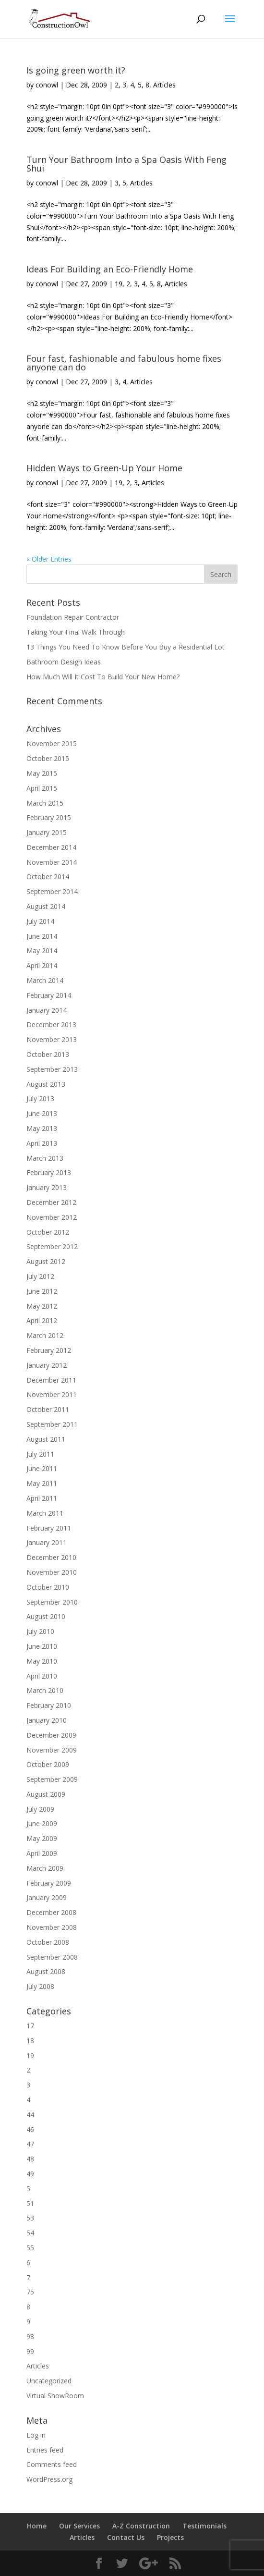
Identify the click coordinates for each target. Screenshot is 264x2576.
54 (30, 2232)
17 (30, 2025)
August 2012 (45, 1261)
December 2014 (51, 847)
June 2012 (41, 1291)
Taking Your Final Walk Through (75, 632)
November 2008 (51, 1927)
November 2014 (51, 862)
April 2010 (41, 1676)
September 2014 (52, 891)
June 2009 (41, 1823)
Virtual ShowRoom (55, 2395)
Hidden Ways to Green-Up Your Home (104, 468)
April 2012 (41, 1320)
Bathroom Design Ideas (63, 661)
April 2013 (41, 1143)
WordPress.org (49, 2479)
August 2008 (45, 1971)
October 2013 (47, 1054)
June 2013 (41, 1113)
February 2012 (48, 1350)
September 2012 (52, 1246)
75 (30, 2291)
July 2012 (40, 1276)
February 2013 (48, 1172)
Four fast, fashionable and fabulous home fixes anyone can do (123, 363)
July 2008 (40, 1986)
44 (30, 2114)
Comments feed (51, 2464)
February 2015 (48, 817)
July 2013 (40, 1098)
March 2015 (44, 803)
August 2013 (45, 1084)
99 (30, 2351)
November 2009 (51, 1749)
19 (118, 283)
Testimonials (204, 2525)
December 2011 (51, 1380)
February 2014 (48, 995)
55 (30, 2247)
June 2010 (41, 1646)
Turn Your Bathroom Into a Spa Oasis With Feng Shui (126, 164)
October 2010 (47, 1587)
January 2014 (46, 1010)
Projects (170, 2537)
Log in (36, 2435)
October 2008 (47, 1942)
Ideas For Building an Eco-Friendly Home (109, 269)
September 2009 (52, 1779)
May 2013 (41, 1128)
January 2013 (46, 1187)
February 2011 (48, 1528)
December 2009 (51, 1735)
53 (30, 2217)
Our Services (79, 2525)
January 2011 (46, 1542)
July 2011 (40, 1454)
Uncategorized (49, 2380)
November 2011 (51, 1394)
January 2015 (46, 832)
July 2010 (40, 1631)
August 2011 (45, 1439)
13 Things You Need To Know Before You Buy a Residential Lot (125, 646)
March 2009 (44, 1868)
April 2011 (41, 1498)
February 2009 (48, 1883)
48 (30, 2158)
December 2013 (51, 1024)
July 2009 (40, 1809)
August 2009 (45, 1794)
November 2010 (51, 1572)
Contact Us (125, 2537)
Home (37, 2525)
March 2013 (44, 1158)
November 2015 (51, 743)
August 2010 (45, 1616)
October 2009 (47, 1764)
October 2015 (47, 758)
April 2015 (41, 788)
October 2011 (47, 1409)
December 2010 (51, 1557)
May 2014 (41, 950)
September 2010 (52, 1602)
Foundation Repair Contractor (72, 617)
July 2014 (40, 921)
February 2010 (48, 1705)
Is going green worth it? (75, 70)
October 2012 (47, 1232)
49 (30, 2173)
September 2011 (52, 1424)
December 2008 (51, 1912)
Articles (164, 84)
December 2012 (51, 1202)
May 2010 (41, 1661)
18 (30, 2040)
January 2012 (46, 1365)
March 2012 (44, 1335)
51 (30, 2203)
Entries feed (44, 2449)
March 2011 (44, 1513)
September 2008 (52, 1957)
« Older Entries (49, 559)
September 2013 (52, 1069)
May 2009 (41, 1838)
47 (30, 2143)
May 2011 (41, 1483)
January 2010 (46, 1720)
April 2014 (41, 965)
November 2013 (51, 1039)
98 (30, 2336)
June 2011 (41, 1468)
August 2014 (45, 906)
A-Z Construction (141, 2525)
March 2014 (44, 980)
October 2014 (47, 876)
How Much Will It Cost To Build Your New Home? (103, 676)
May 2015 (41, 773)
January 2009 (46, 1897)
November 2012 (51, 1217)
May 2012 (41, 1306)
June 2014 (41, 936)
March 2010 (44, 1690)
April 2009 (41, 1853)
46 (30, 2129)
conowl (47, 84)
